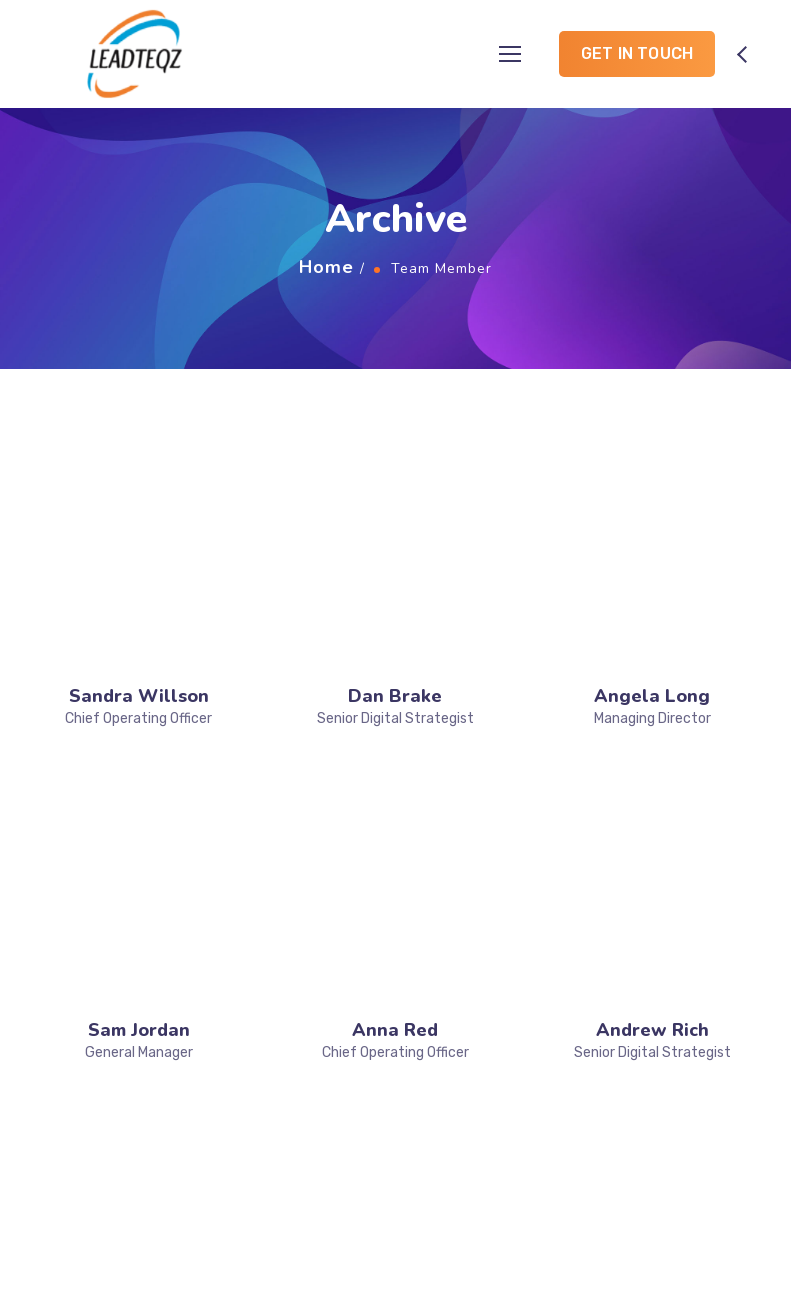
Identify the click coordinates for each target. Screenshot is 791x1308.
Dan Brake (395, 496)
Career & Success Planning (473, 1154)
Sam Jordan (139, 630)
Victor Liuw (395, 764)
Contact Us (253, 1078)
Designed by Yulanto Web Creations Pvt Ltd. (593, 1266)
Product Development (489, 991)
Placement (449, 962)
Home (326, 267)
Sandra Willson (139, 496)
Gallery (237, 1048)
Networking (452, 1110)
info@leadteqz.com (699, 1157)
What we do (255, 1018)
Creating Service (471, 1080)
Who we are (254, 989)
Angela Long (652, 496)
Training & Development (458, 1036)
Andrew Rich (652, 630)
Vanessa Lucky (139, 764)
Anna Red (395, 630)
